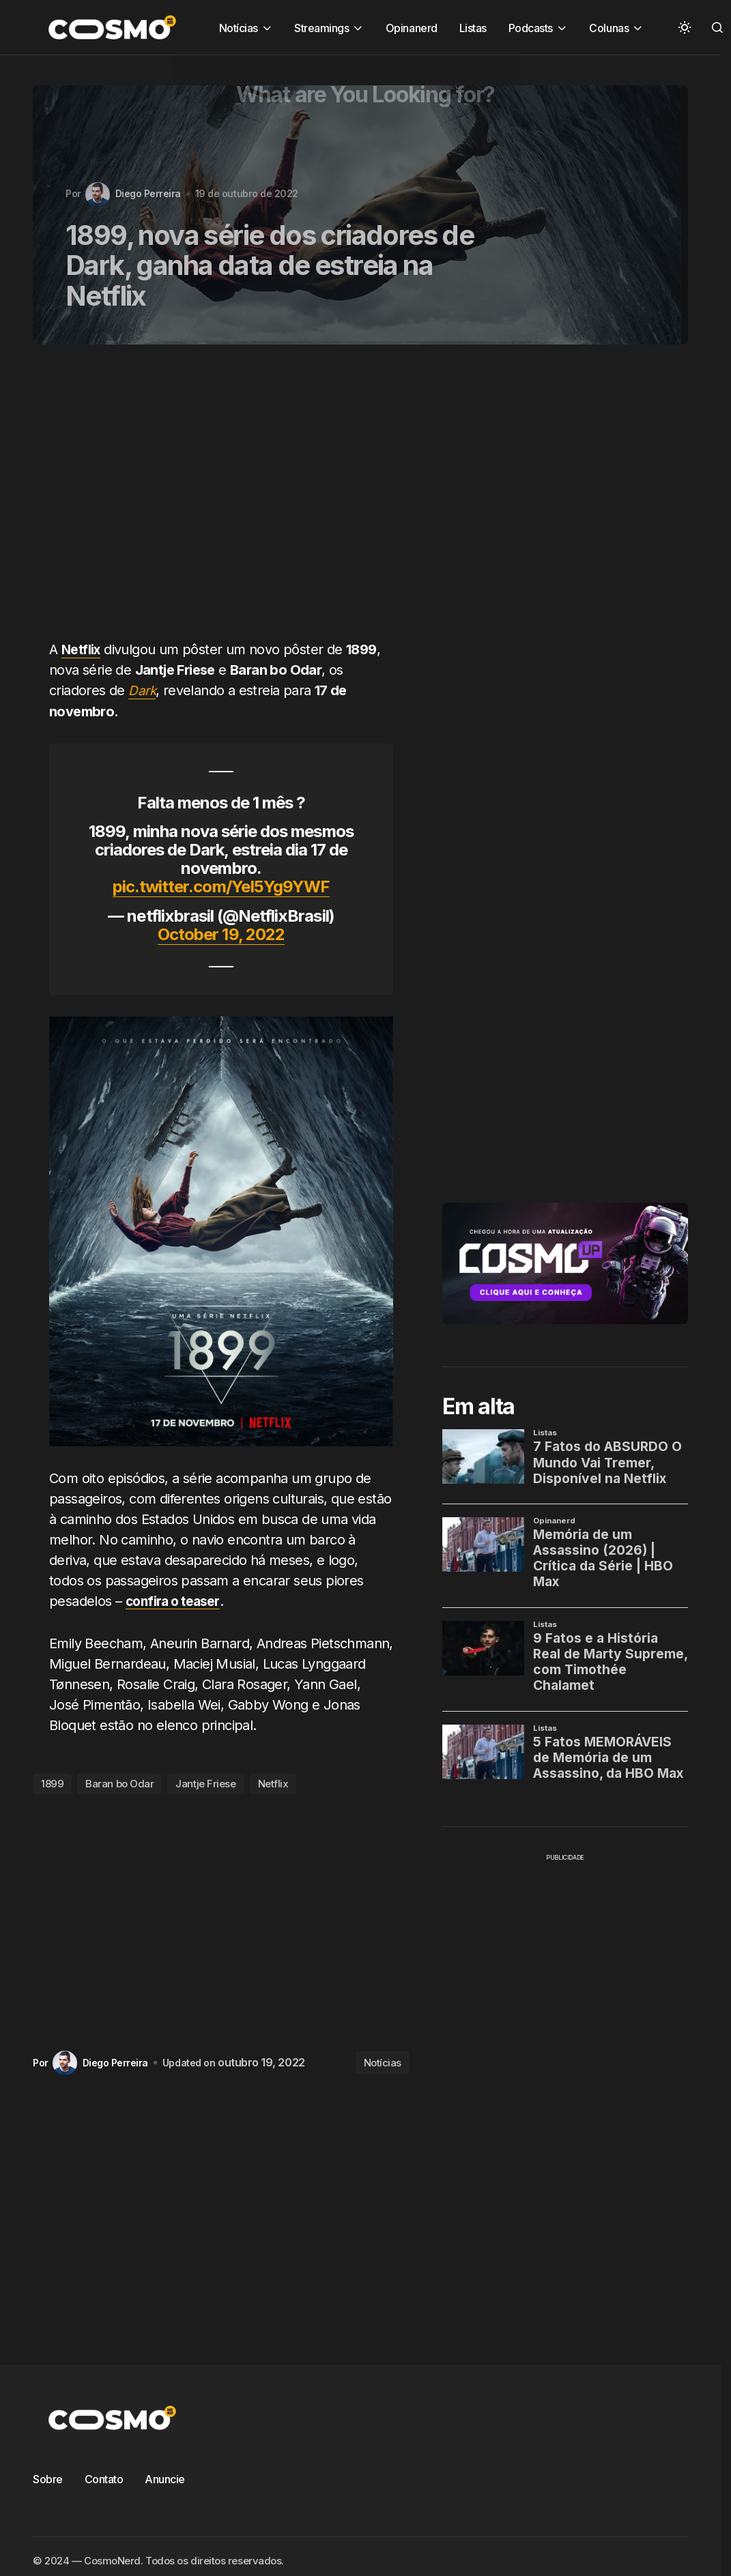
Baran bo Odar (119, 1783)
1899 (52, 1783)
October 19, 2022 (221, 933)
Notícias (382, 2061)
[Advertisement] (209, 500)
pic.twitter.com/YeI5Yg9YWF (221, 886)
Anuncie (165, 2478)
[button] (684, 27)
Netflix (273, 1783)
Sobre (48, 2478)
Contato (104, 2478)
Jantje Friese (205, 1783)
